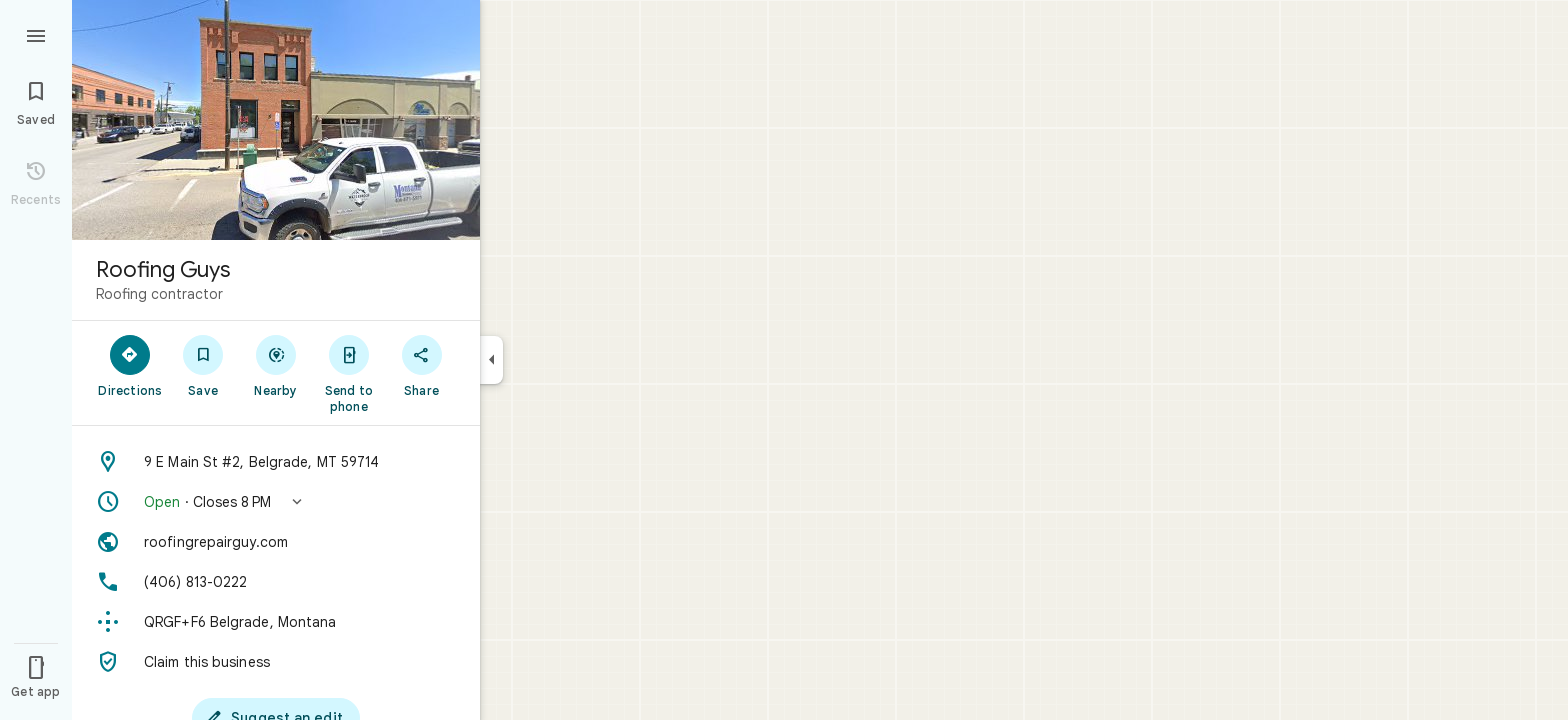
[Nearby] (276, 365)
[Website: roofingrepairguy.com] (276, 542)
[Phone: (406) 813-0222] (276, 582)
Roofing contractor (159, 294)
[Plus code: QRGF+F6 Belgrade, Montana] (276, 622)
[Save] (203, 365)
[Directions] (130, 365)
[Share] (421, 365)
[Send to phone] (348, 373)
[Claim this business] (276, 662)
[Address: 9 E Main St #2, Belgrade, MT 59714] (276, 462)
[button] (276, 502)
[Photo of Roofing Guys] (276, 120)
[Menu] (36, 34)
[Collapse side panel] (491, 360)
